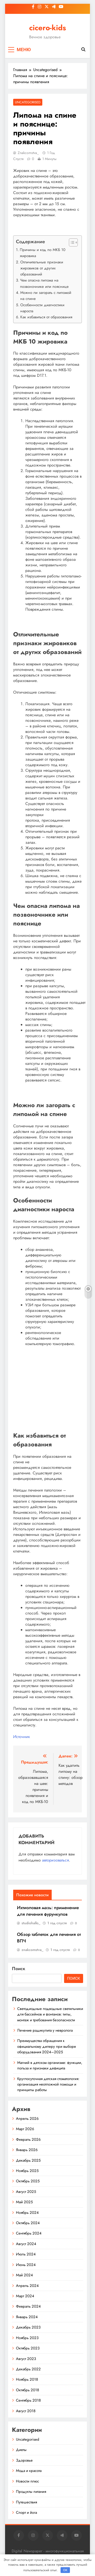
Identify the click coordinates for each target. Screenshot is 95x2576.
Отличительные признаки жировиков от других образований (41, 268)
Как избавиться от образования (46, 317)
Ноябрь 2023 (27, 2338)
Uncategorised (28, 102)
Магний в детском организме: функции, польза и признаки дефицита (49, 2065)
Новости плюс (27, 2481)
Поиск (18, 1968)
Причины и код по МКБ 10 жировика (42, 253)
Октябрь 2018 (27, 2390)
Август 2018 (25, 2411)
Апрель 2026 (27, 2118)
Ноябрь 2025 (27, 2171)
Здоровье (24, 2460)
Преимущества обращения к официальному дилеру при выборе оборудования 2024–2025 (46, 2046)
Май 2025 (24, 2202)
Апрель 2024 (27, 2285)
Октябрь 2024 (28, 2223)
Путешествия (26, 2502)
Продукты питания (31, 2491)
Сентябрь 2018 (28, 2400)
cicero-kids (47, 27)
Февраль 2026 (28, 2139)
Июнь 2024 (26, 2265)
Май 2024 (24, 2275)
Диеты (21, 2450)
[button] (71, 242)
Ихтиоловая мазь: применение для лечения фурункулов (48, 1910)
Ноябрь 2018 (27, 2379)
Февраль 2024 (28, 2306)
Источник (21, 1737)
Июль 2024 (26, 2254)
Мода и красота (29, 2470)
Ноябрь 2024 (27, 2212)
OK (65, 2570)
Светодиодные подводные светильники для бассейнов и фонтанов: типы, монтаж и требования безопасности (50, 2014)
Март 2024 (25, 2296)
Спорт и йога (26, 2512)
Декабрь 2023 (28, 2327)
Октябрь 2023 (28, 2348)
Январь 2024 (27, 2317)
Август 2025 (26, 2191)
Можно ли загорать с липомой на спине (45, 295)
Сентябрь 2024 (29, 2233)
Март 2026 (25, 2129)
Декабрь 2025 (28, 2160)
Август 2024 (26, 2244)
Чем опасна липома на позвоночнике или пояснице (44, 283)
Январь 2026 (27, 2150)
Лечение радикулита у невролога (45, 2030)
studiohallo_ (31, 1923)
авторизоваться (55, 1860)
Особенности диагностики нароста (42, 308)
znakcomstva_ (28, 152)
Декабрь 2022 (28, 2369)
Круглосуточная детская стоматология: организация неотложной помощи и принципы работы (48, 2084)
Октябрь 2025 (28, 2181)
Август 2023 (26, 2359)
